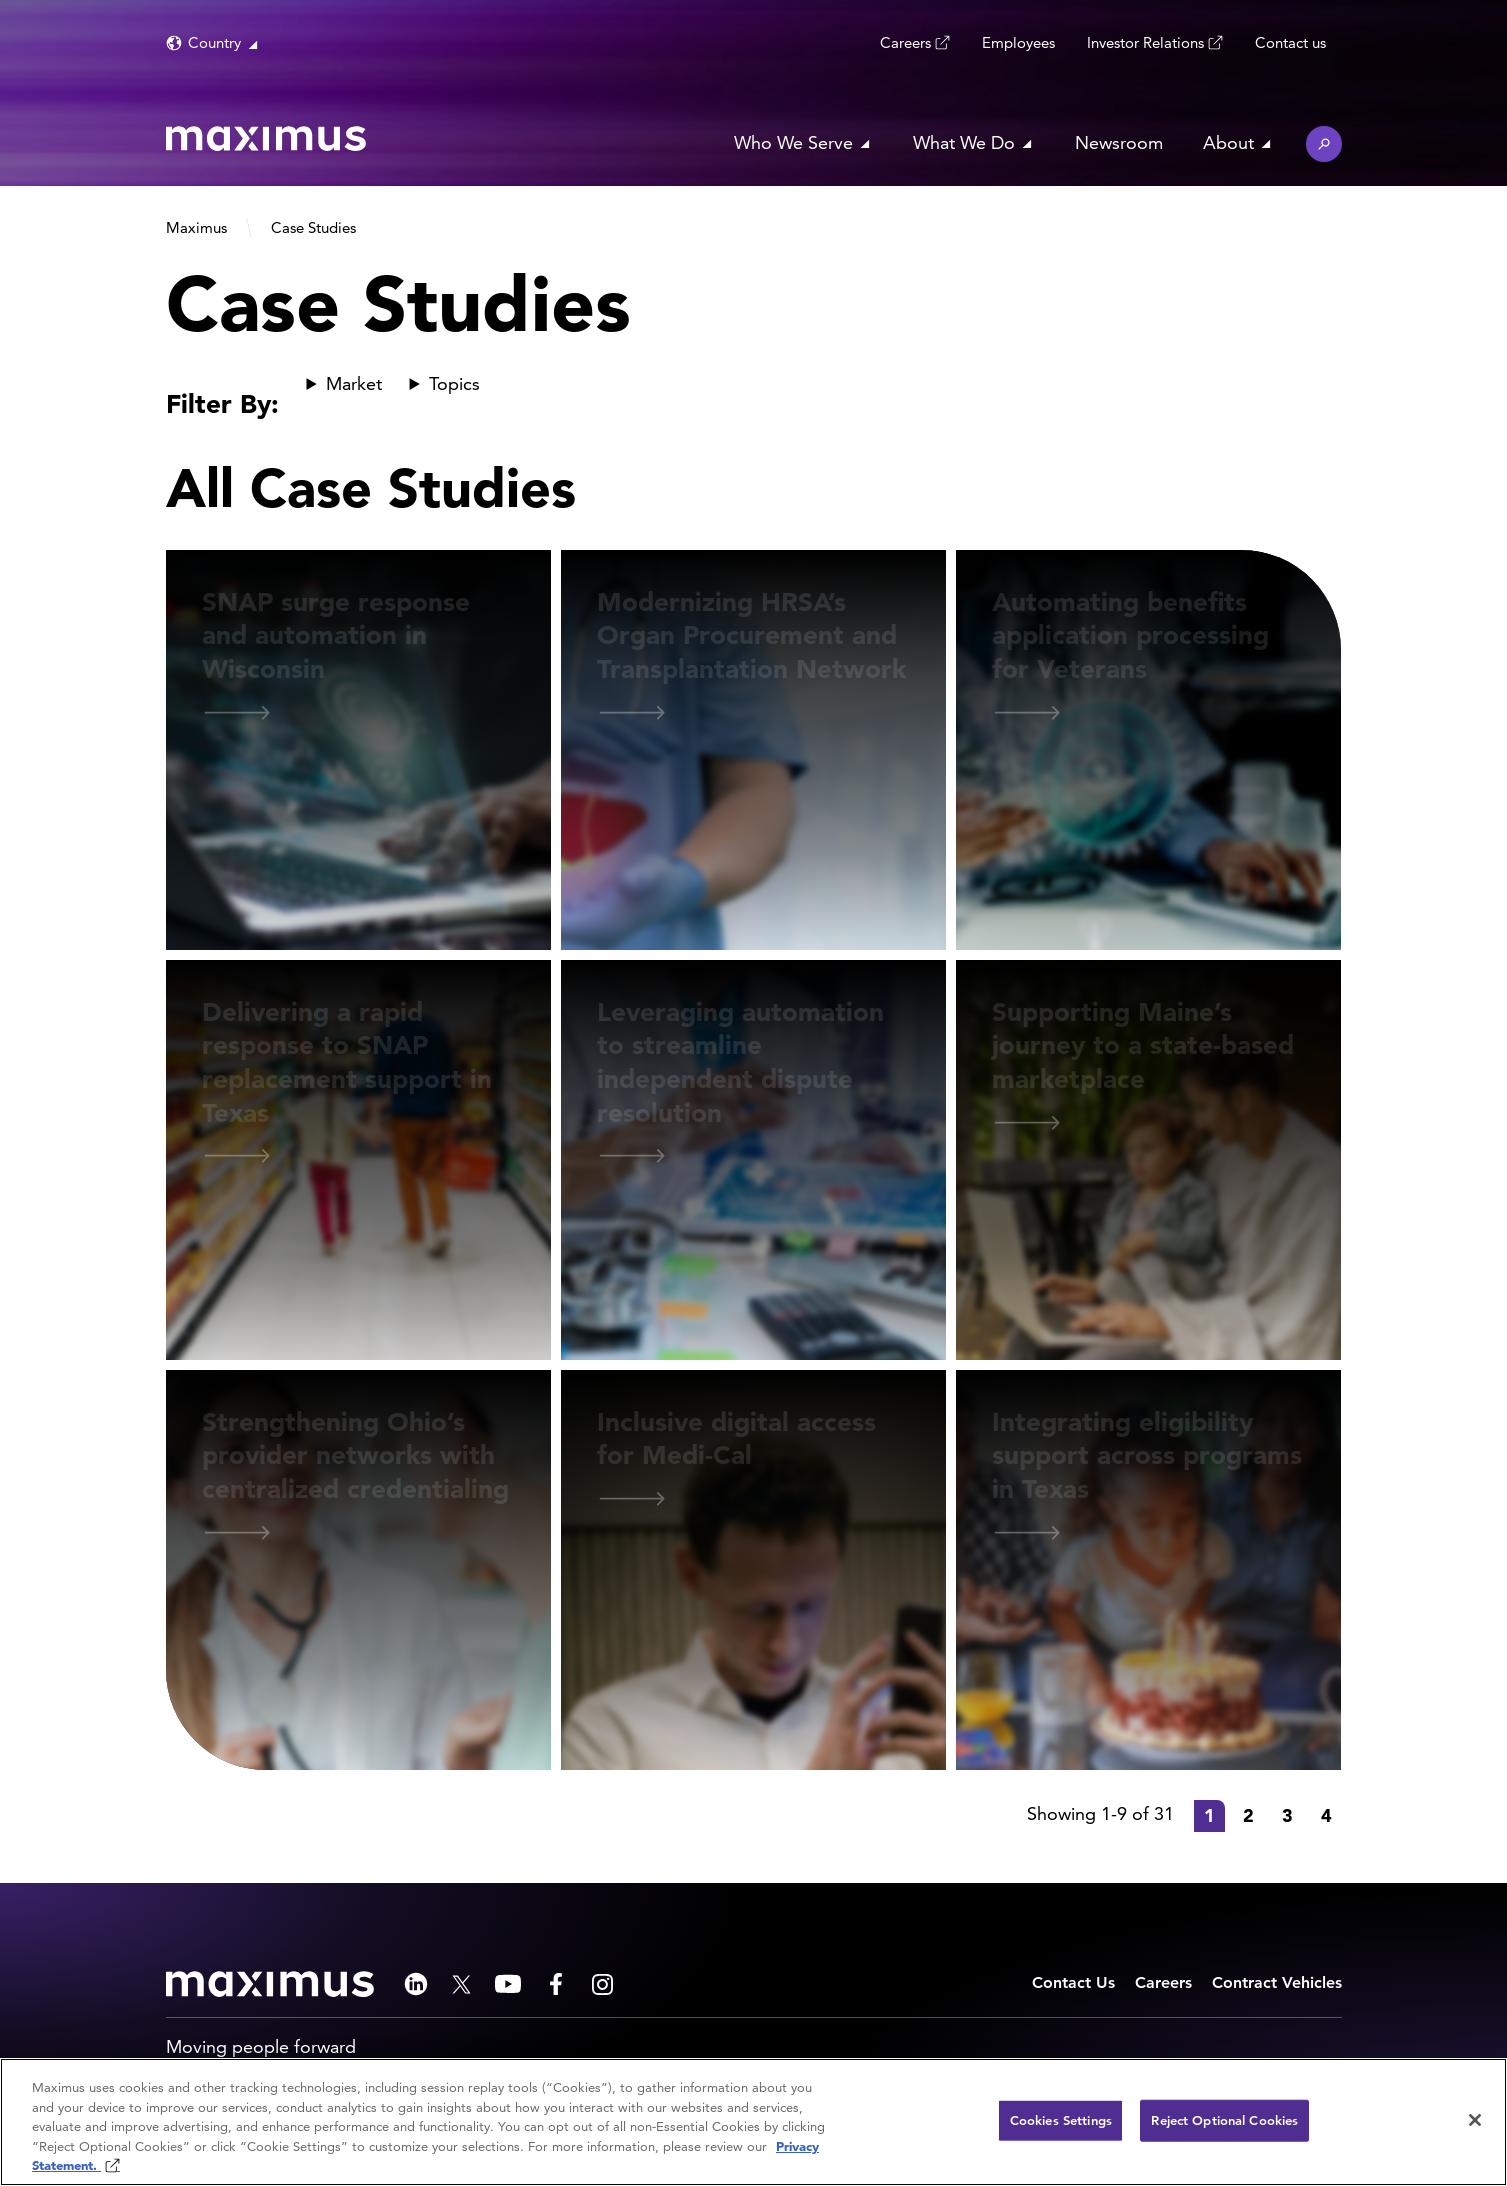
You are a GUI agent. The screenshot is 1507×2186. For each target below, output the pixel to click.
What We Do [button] (964, 142)
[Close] (1475, 2120)
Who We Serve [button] (793, 142)
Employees (1018, 42)
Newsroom (1119, 142)
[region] (753, 2122)
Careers (905, 42)
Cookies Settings (1061, 2120)
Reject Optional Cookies (1224, 2120)
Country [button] (214, 42)
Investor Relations (1145, 42)
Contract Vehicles (1277, 1982)
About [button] (1228, 142)
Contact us (1290, 42)
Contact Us (1073, 1982)
